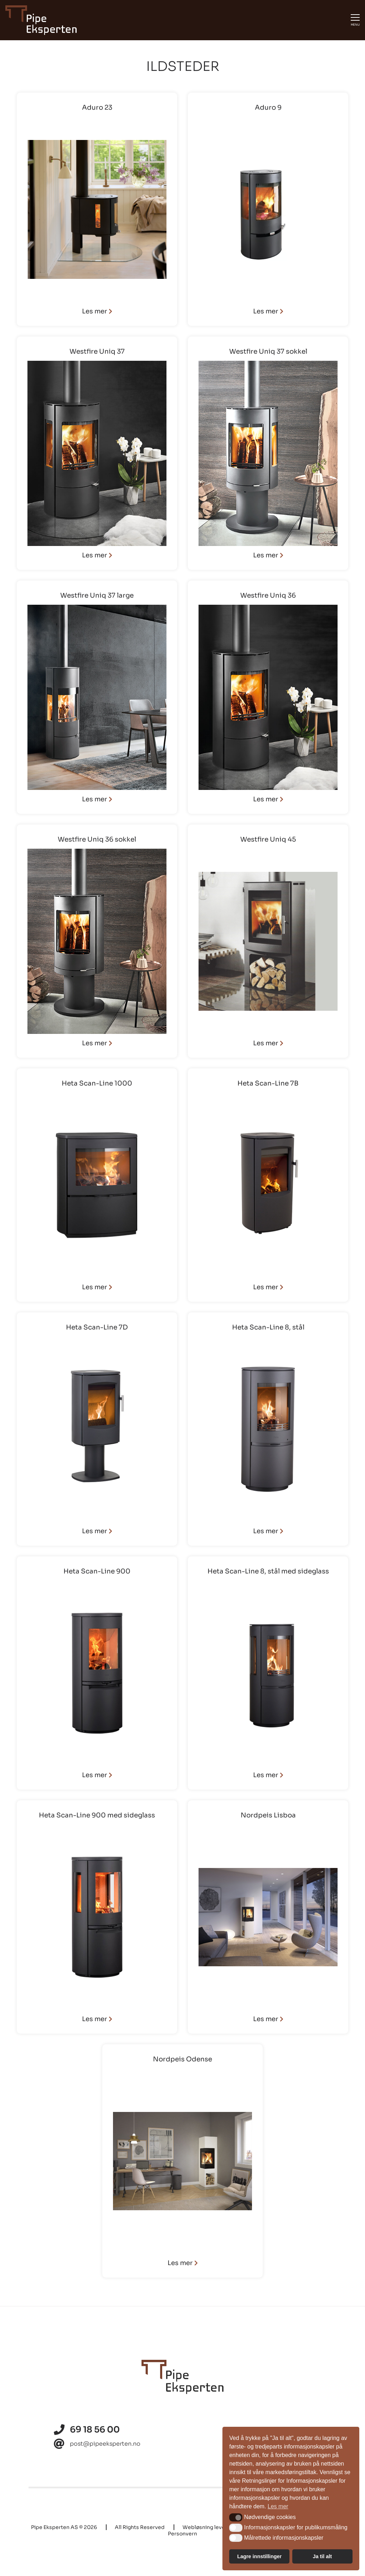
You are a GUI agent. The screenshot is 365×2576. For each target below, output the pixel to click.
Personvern (182, 2533)
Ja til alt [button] (322, 2556)
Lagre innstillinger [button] (259, 2556)
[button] (235, 2517)
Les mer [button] (278, 2506)
